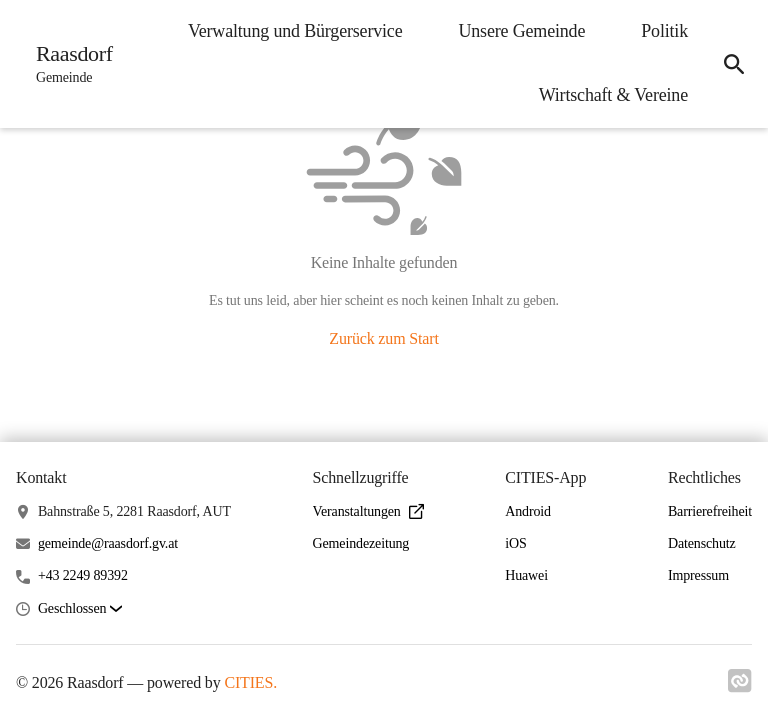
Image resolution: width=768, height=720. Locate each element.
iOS (515, 543)
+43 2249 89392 (83, 575)
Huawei (526, 575)
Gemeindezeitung (361, 543)
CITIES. (250, 682)
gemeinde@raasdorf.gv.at (108, 543)
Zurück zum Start (383, 338)
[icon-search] (734, 64)
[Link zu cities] (740, 687)
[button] (80, 609)
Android (528, 511)
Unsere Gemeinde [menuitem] (521, 31)
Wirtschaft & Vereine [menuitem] (613, 95)
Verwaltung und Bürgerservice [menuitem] (295, 31)
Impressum (698, 575)
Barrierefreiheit (710, 511)
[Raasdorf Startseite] (68, 64)
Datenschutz (702, 543)
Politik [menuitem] (664, 31)
